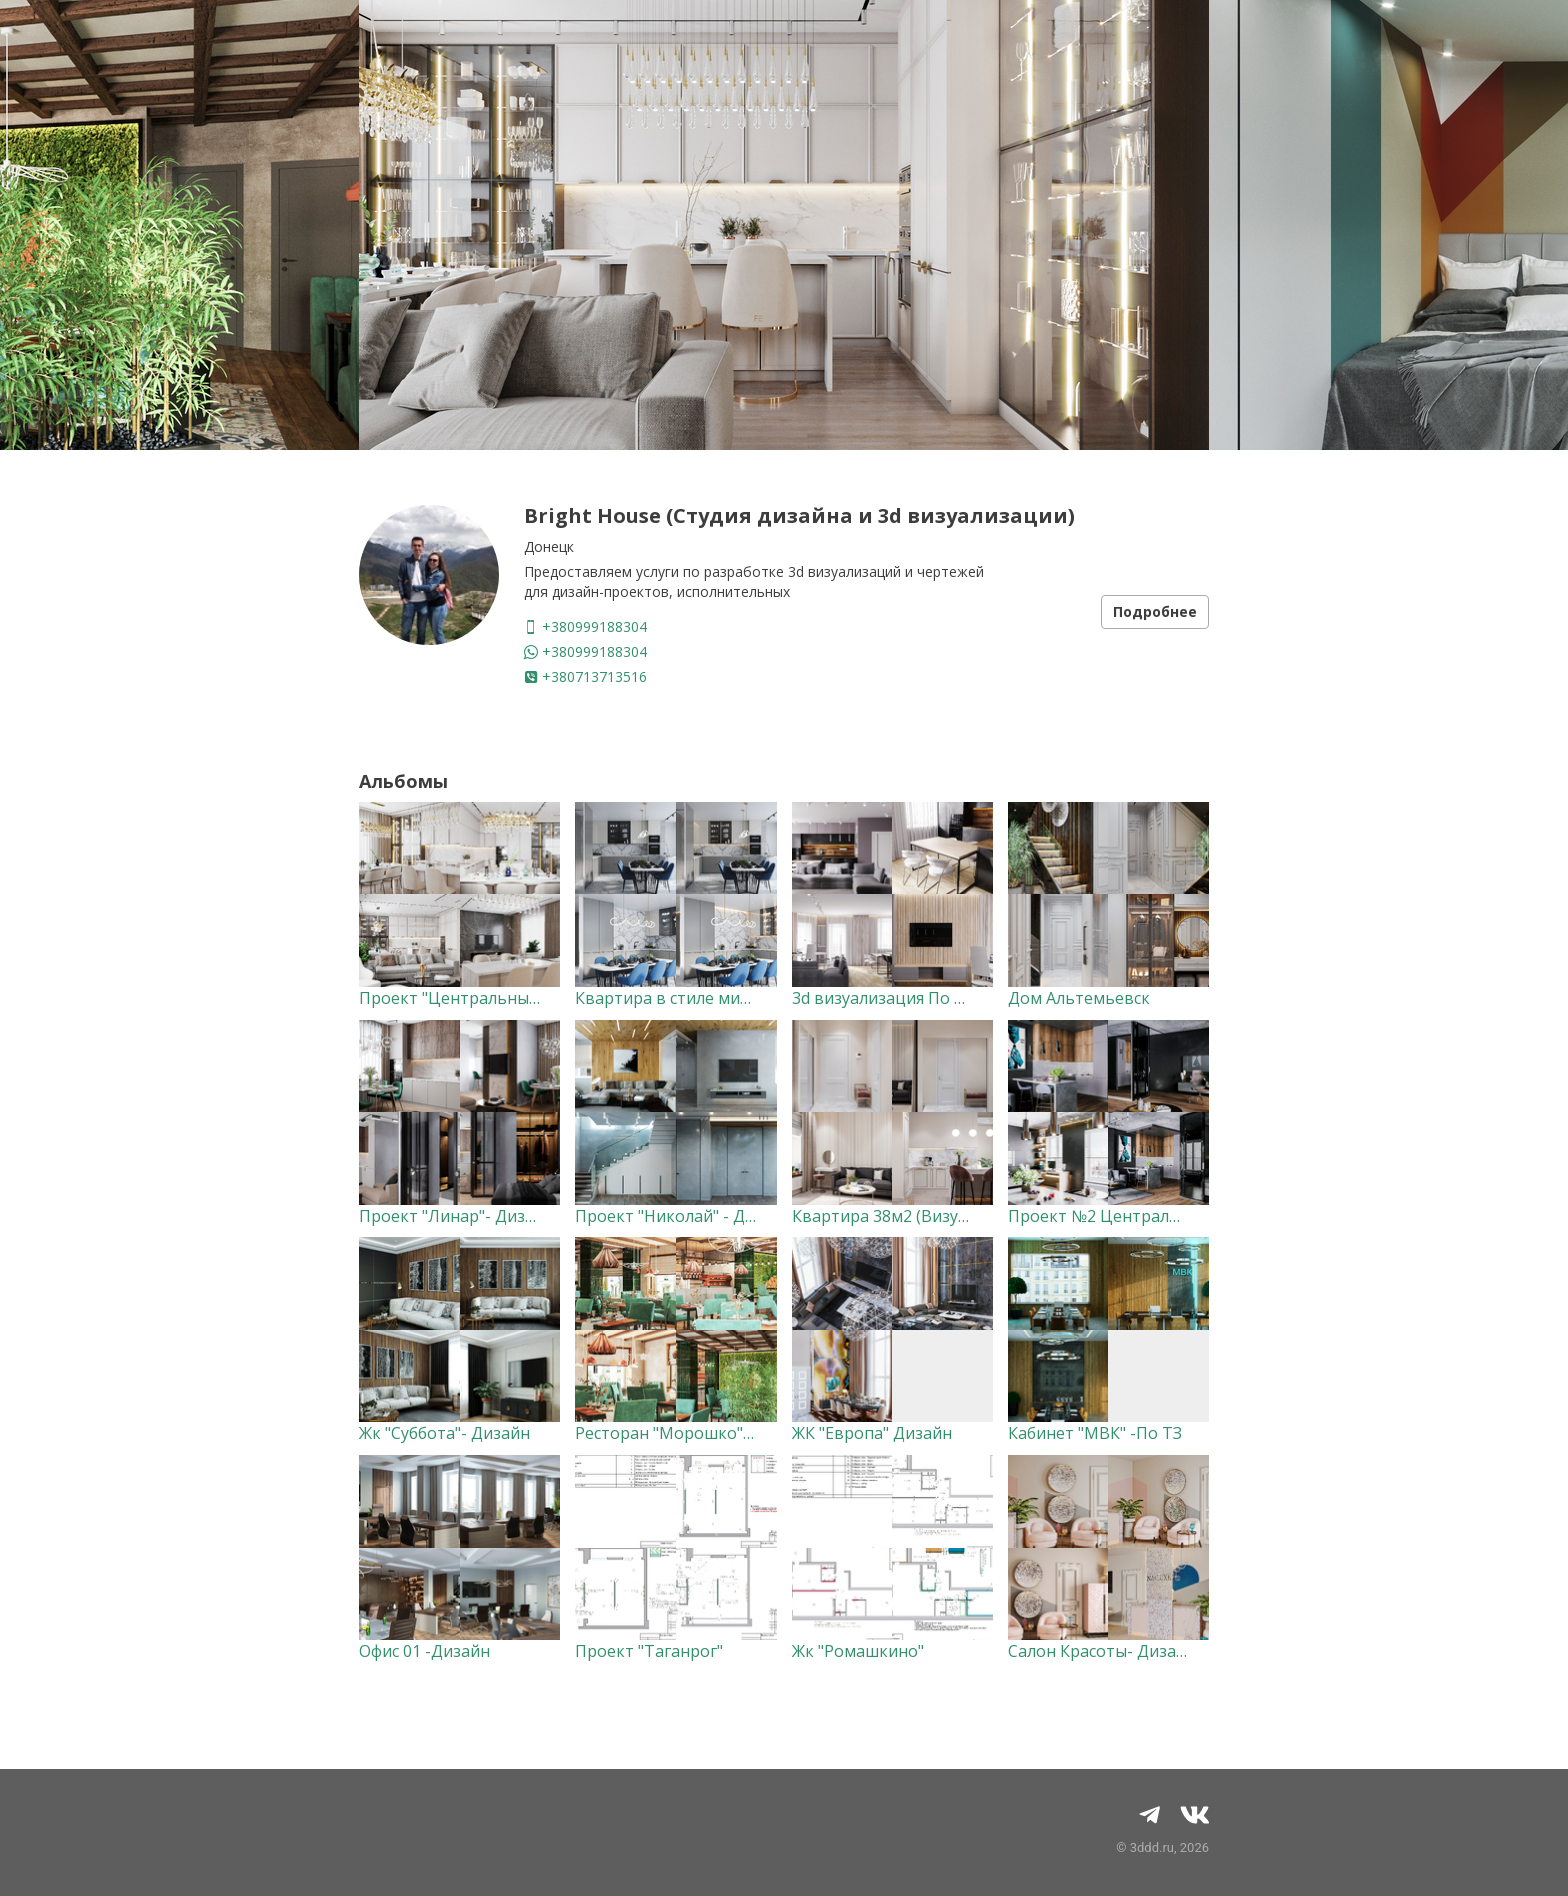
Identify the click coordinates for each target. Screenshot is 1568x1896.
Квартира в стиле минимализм (697, 998)
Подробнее (1155, 611)
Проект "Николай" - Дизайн (683, 1216)
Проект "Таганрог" (649, 1651)
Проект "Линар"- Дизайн (456, 1216)
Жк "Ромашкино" (858, 1651)
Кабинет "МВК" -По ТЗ (1095, 1433)
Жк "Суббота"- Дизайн (444, 1433)
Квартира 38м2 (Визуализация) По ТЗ (939, 1216)
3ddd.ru (1152, 1847)
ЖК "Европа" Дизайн (872, 1433)
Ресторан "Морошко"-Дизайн (691, 1433)
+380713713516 (585, 676)
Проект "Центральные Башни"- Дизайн (514, 998)
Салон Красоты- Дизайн (1102, 1651)
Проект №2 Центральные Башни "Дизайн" (1175, 1216)
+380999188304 (585, 626)
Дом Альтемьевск (1079, 998)
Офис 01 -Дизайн (424, 1651)
